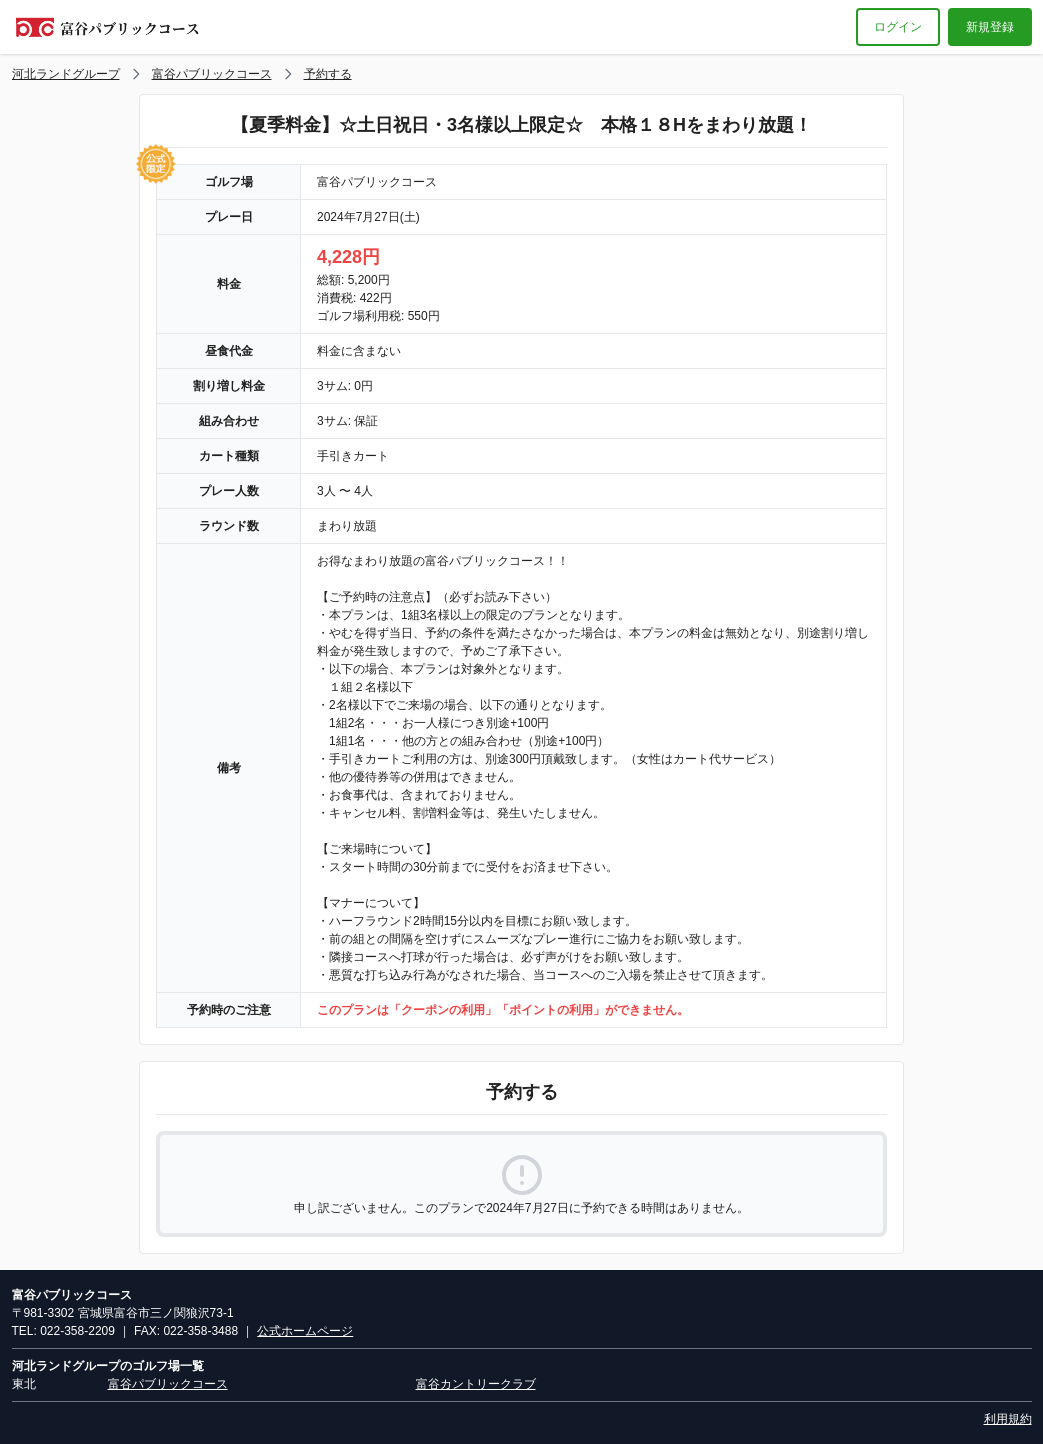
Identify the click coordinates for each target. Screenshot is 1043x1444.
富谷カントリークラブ (476, 1384)
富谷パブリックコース (212, 74)
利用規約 (1008, 1419)
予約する (328, 74)
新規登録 (990, 27)
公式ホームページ (305, 1331)
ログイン (898, 27)
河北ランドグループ (66, 74)
